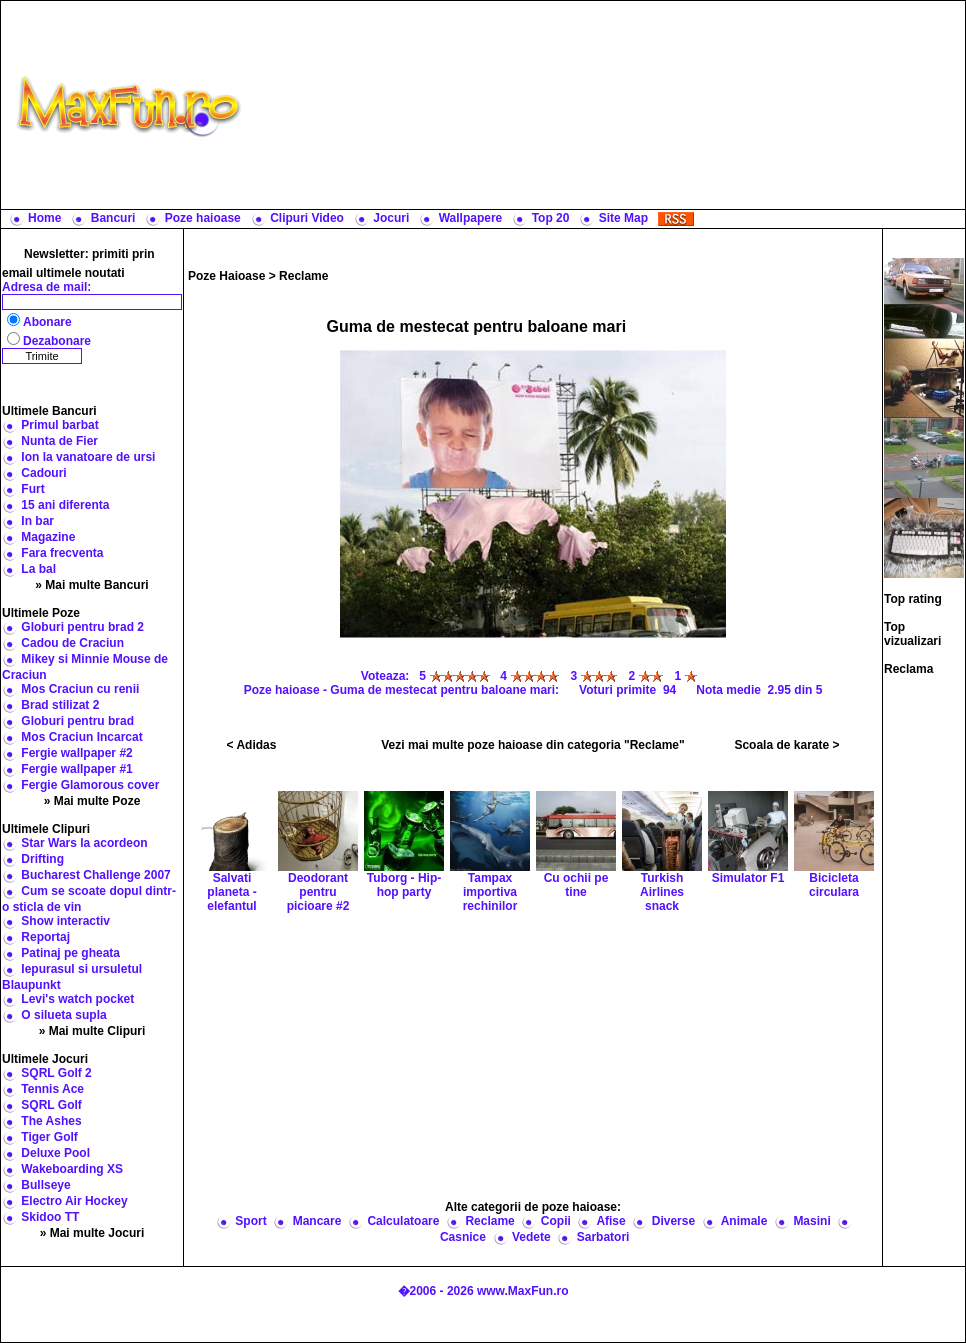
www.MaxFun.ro (523, 1291)
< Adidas (252, 745)
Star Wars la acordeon (84, 843)
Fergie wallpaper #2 (76, 753)
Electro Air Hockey (74, 1201)
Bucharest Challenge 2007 (95, 875)
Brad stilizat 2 (60, 705)
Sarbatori (603, 1237)
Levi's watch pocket (77, 999)
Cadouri (43, 473)
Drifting (42, 859)
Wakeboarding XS (72, 1169)
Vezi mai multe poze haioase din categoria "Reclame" (533, 745)
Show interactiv (65, 921)
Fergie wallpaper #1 (76, 769)
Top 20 (551, 218)
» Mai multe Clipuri (92, 1031)
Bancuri (113, 218)
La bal (38, 569)
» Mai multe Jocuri (92, 1233)
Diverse (673, 1221)
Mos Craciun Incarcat (81, 737)
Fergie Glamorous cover (90, 785)
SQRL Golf (51, 1105)
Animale (744, 1221)
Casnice (463, 1237)
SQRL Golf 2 (56, 1073)
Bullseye (45, 1185)
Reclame (303, 276)
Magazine (48, 537)
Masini (811, 1221)
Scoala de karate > (786, 745)
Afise (610, 1221)
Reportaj (45, 937)
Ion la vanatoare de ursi (88, 457)
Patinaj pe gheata (70, 953)
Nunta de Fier (59, 441)
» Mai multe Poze (92, 801)
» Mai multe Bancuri (91, 585)
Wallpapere (471, 218)
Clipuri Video (307, 218)
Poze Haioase (226, 276)
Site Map (623, 218)
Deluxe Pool (55, 1153)
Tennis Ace (52, 1089)
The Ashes (51, 1121)
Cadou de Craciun (72, 643)
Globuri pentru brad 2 (82, 627)
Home (44, 218)
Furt (32, 489)
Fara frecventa (62, 553)
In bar (37, 521)
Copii (556, 1221)
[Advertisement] (607, 105)
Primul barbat (59, 425)
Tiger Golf (49, 1137)
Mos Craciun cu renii (80, 689)
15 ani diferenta (65, 505)
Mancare (317, 1221)
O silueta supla (63, 1015)
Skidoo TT (50, 1217)
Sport (250, 1221)
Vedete (531, 1237)
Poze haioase (203, 218)
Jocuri (391, 218)
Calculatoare (403, 1221)
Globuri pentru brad (77, 721)
